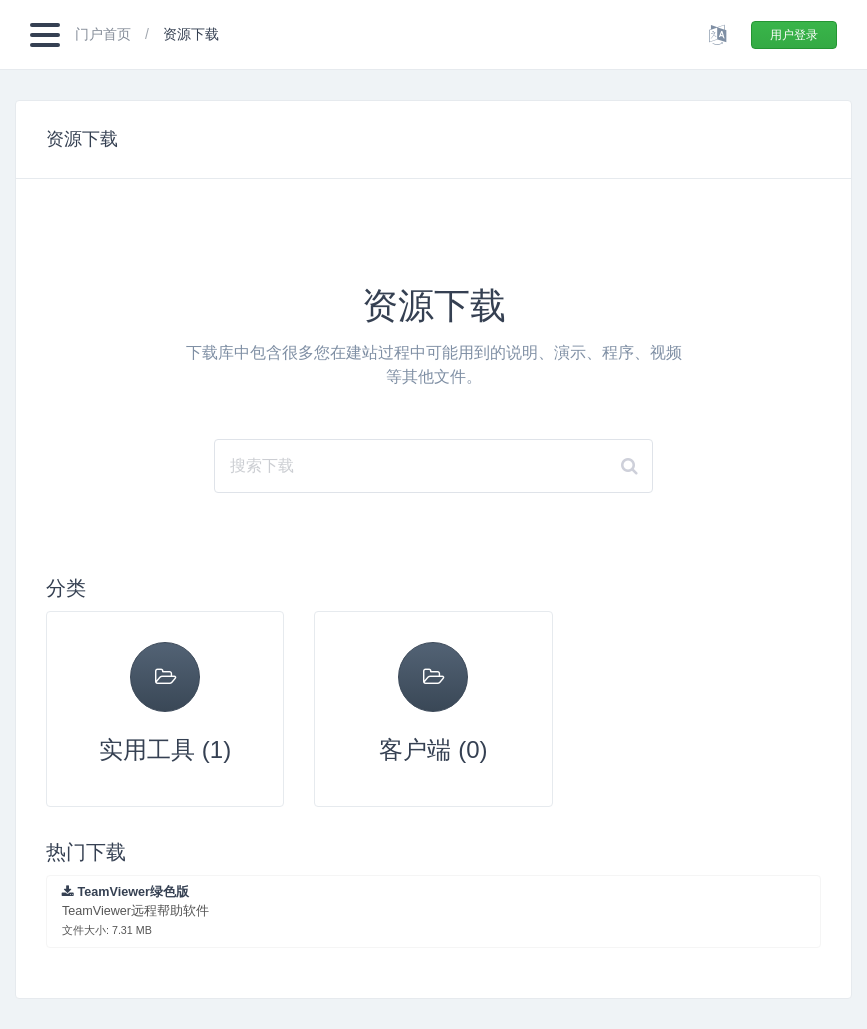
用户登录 (794, 35)
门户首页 (105, 34)
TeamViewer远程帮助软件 (135, 910)
